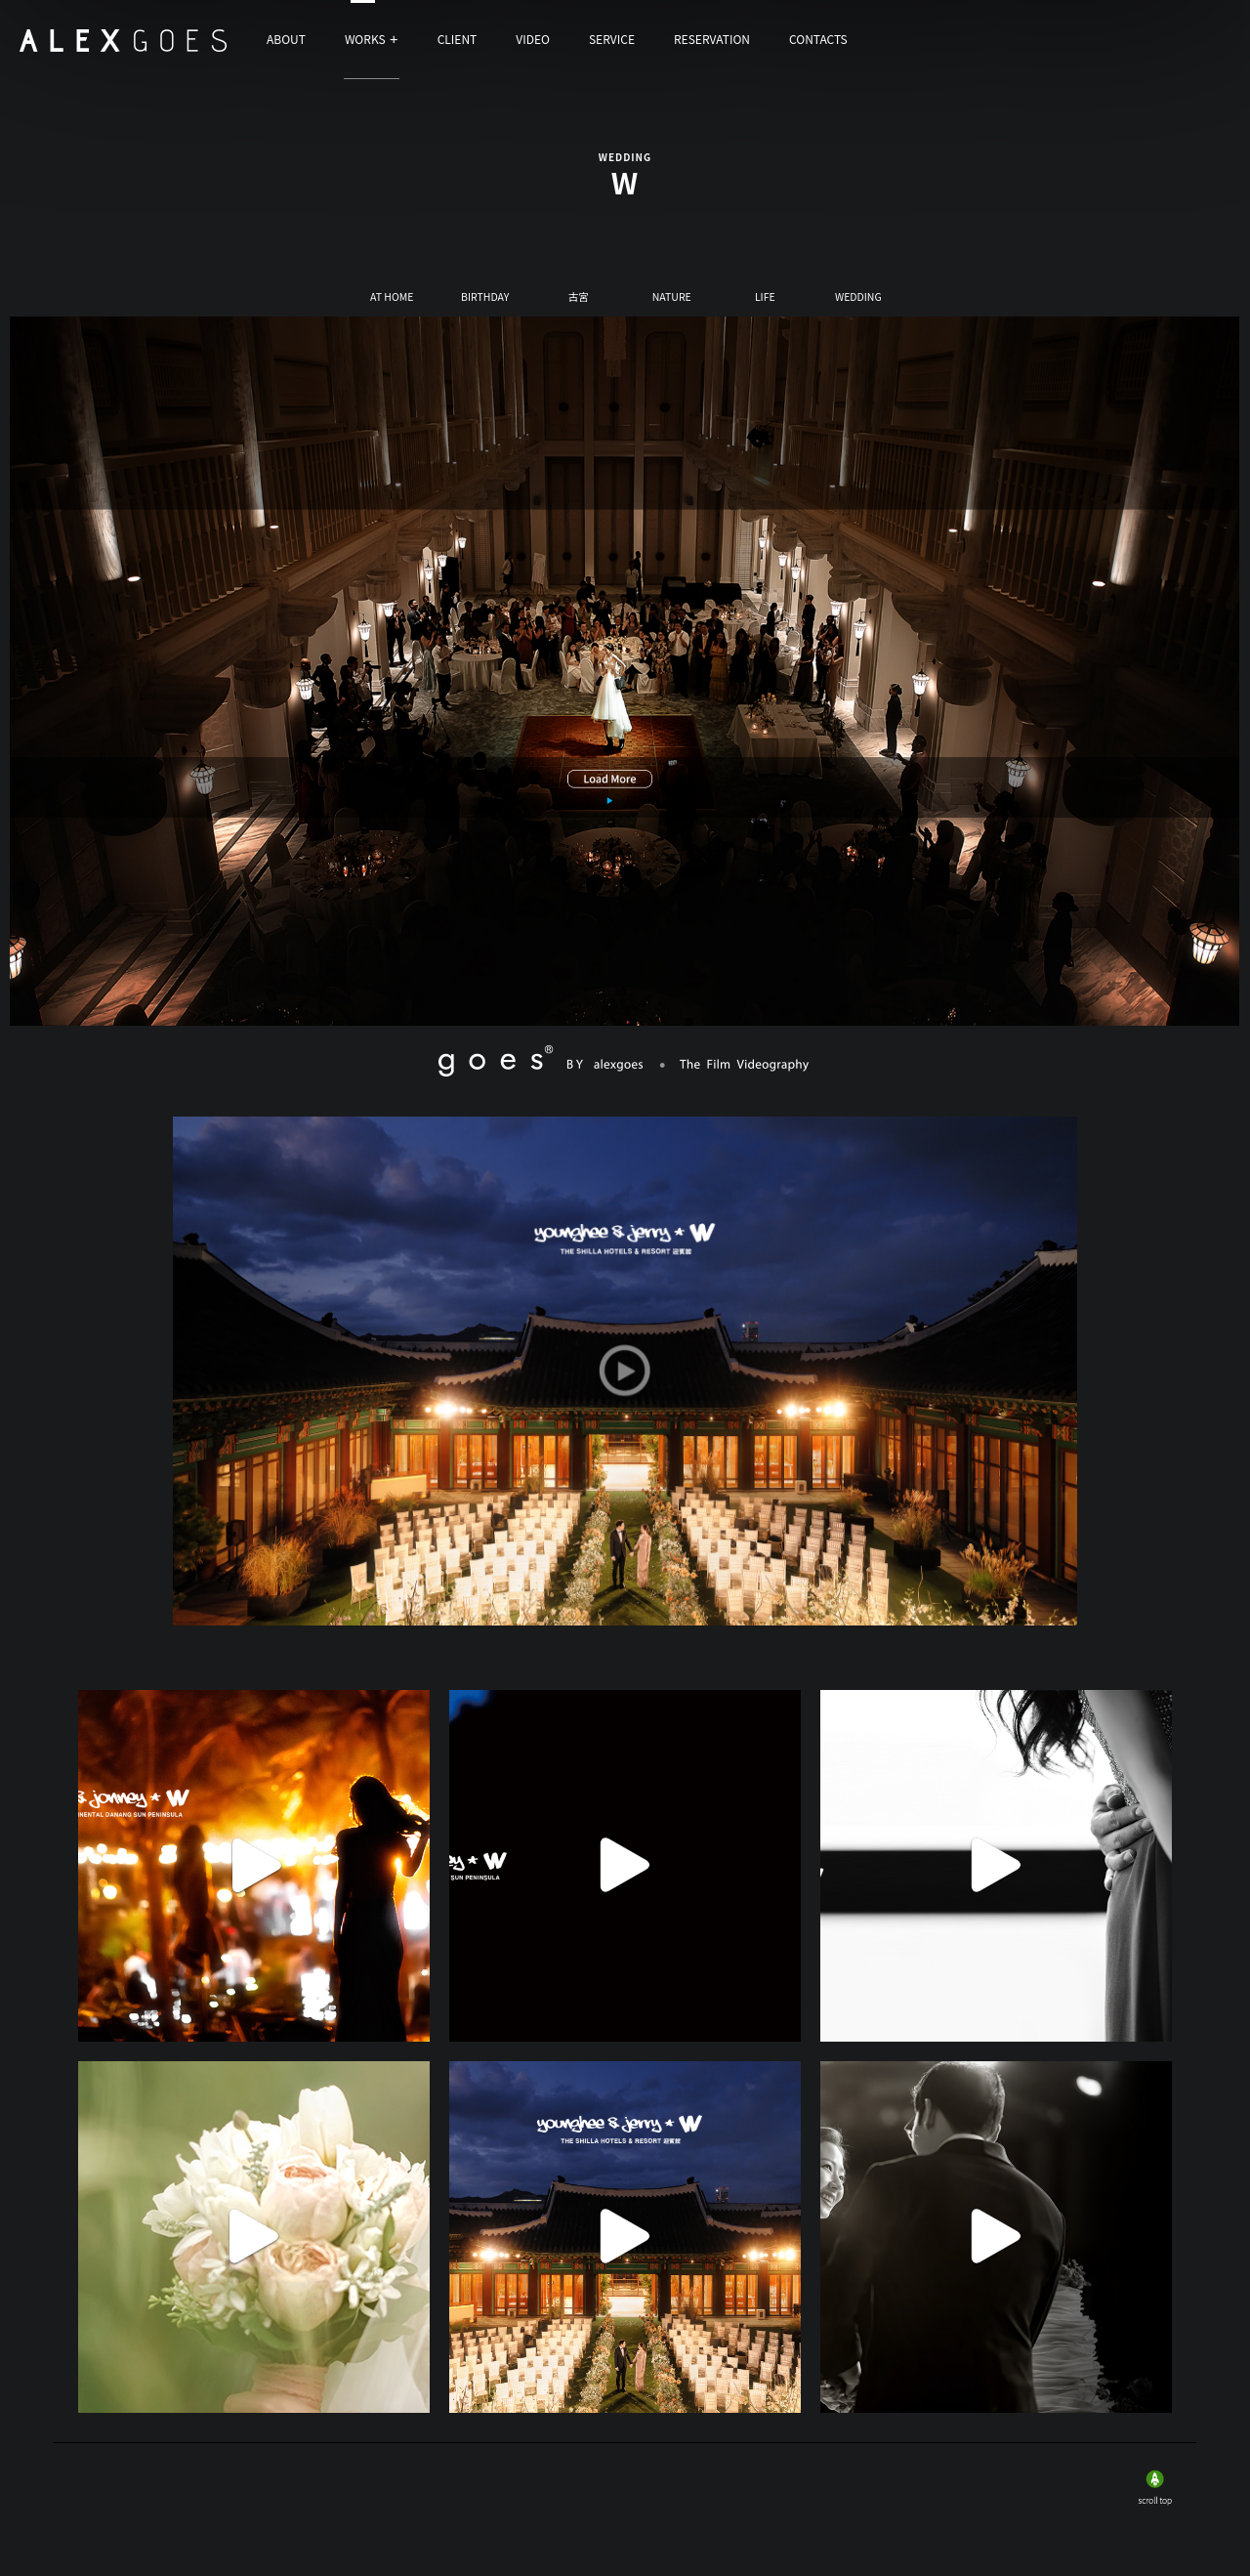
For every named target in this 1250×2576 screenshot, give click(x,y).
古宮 (578, 298)
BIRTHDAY (485, 298)
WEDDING (858, 298)
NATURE (671, 298)
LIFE (765, 298)
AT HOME (392, 298)
